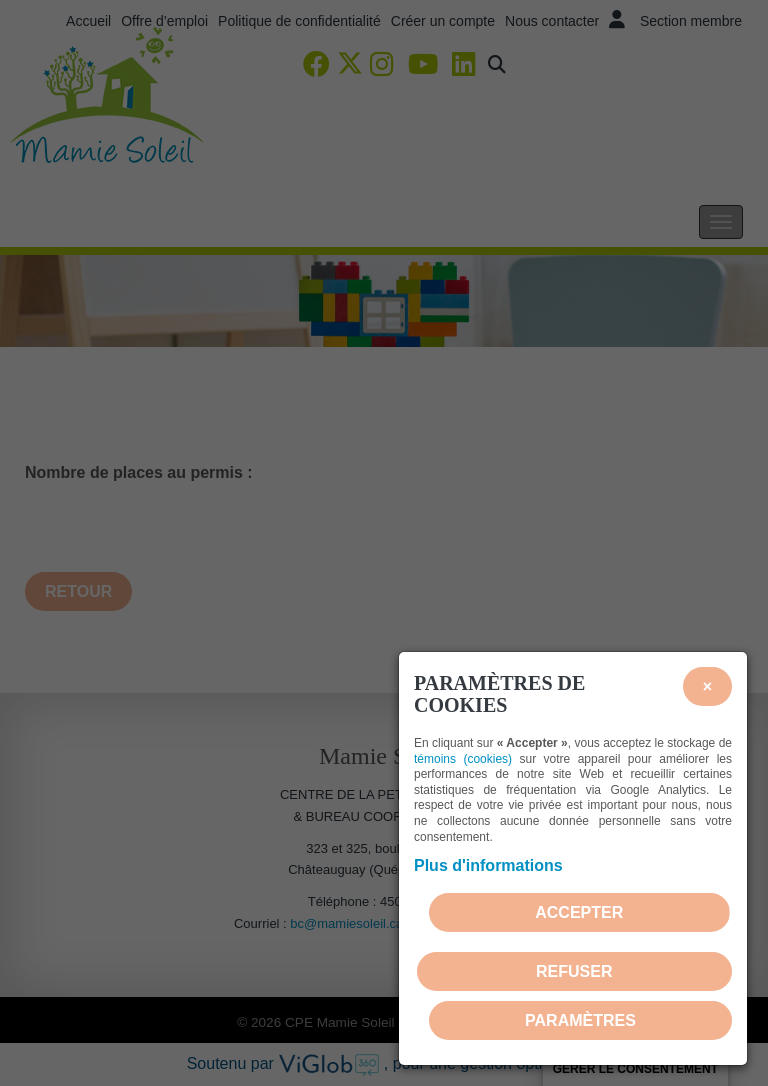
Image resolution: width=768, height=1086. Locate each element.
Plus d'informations (488, 865)
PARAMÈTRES (580, 1020)
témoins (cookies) (463, 759)
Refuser (574, 971)
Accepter (579, 912)
